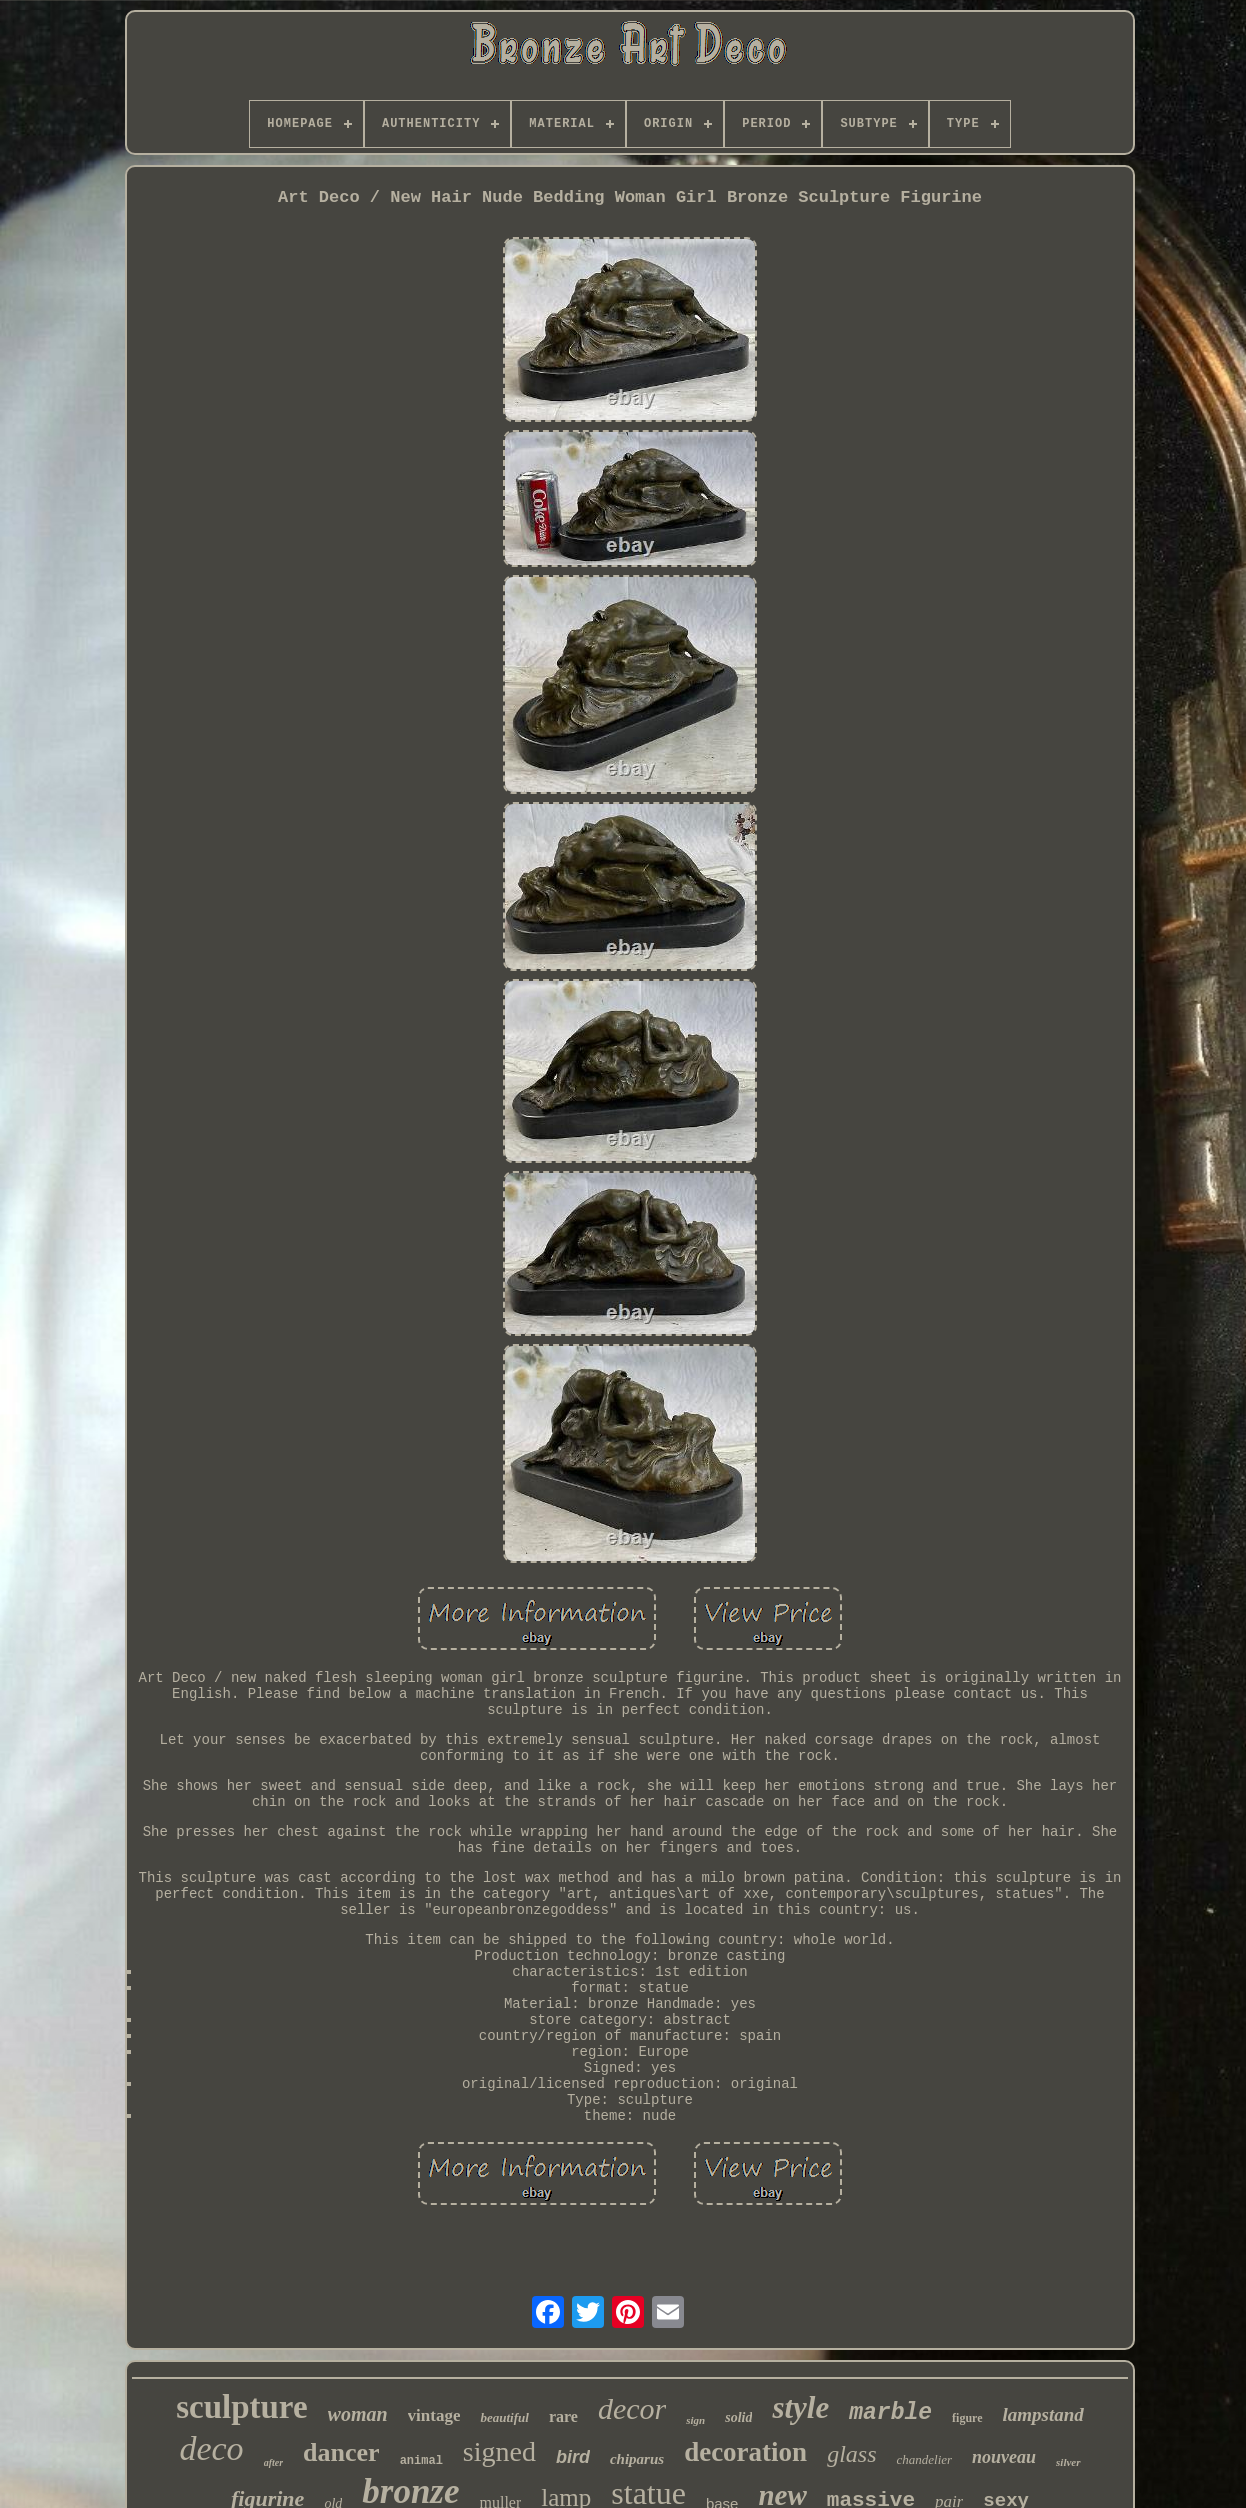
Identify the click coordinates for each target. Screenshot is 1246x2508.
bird (573, 2457)
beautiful (504, 2417)
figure (967, 2418)
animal (421, 2461)
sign (695, 2420)
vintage (434, 2415)
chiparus (637, 2459)
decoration (745, 2452)
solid (738, 2417)
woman (358, 2414)
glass (851, 2454)
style (800, 2407)
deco (211, 2448)
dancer (341, 2452)
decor (632, 2408)
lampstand (1043, 2414)
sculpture (241, 2407)
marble (890, 2413)
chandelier (924, 2459)
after (273, 2462)
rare (563, 2416)
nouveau (1004, 2457)
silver (1068, 2462)
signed (499, 2451)
